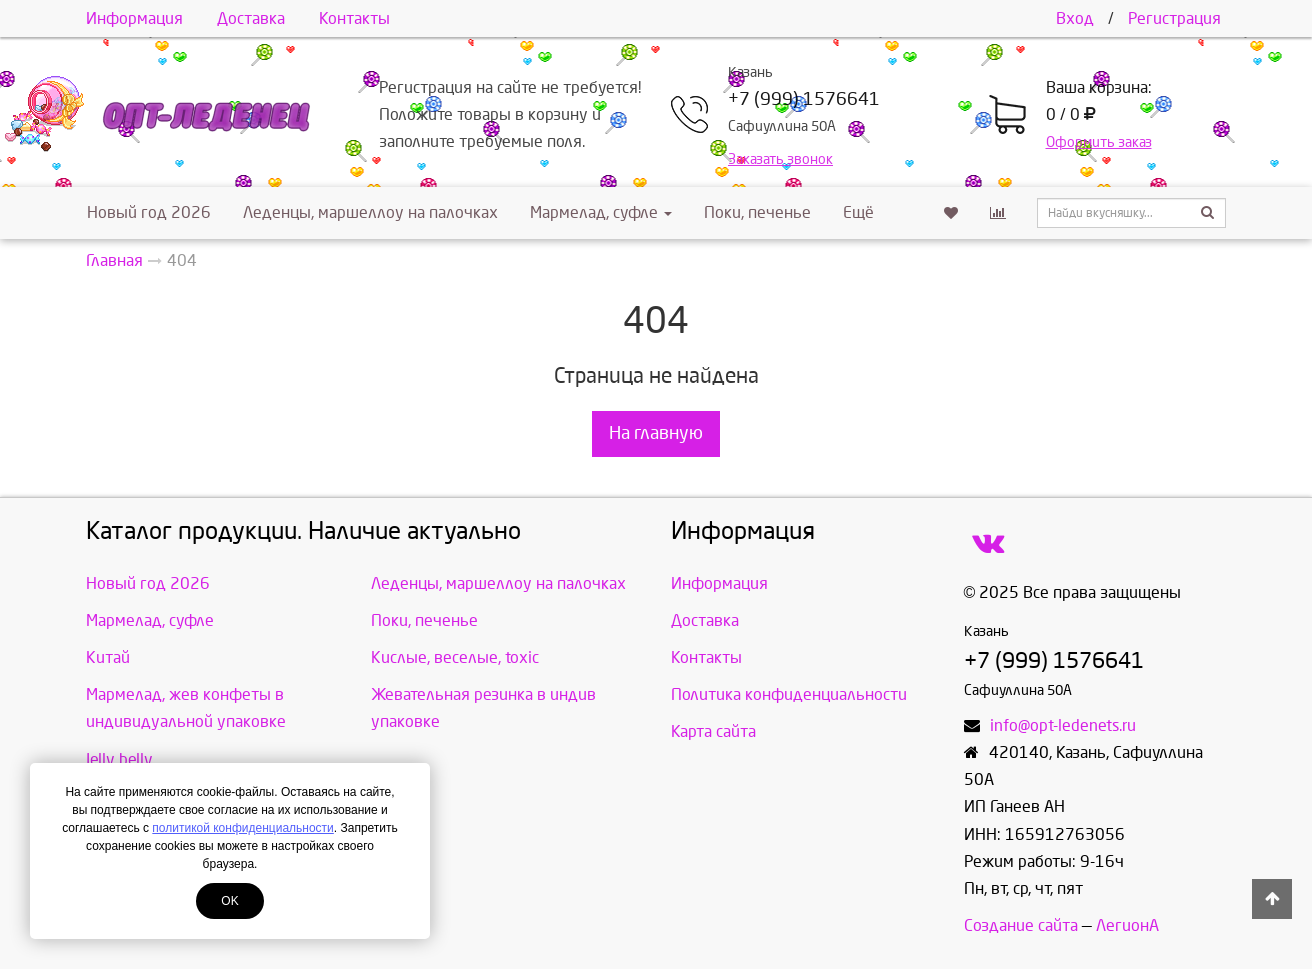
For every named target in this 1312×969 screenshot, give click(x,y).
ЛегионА (1127, 925)
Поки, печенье (757, 212)
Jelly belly (119, 759)
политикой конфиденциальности (242, 828)
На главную (656, 433)
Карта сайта (713, 731)
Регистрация (1174, 18)
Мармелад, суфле (601, 212)
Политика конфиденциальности (789, 694)
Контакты (354, 18)
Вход (1075, 18)
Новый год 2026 (149, 212)
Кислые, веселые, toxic (455, 657)
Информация (134, 18)
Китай (108, 657)
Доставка (251, 18)
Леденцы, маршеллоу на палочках (370, 212)
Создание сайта (1021, 925)
